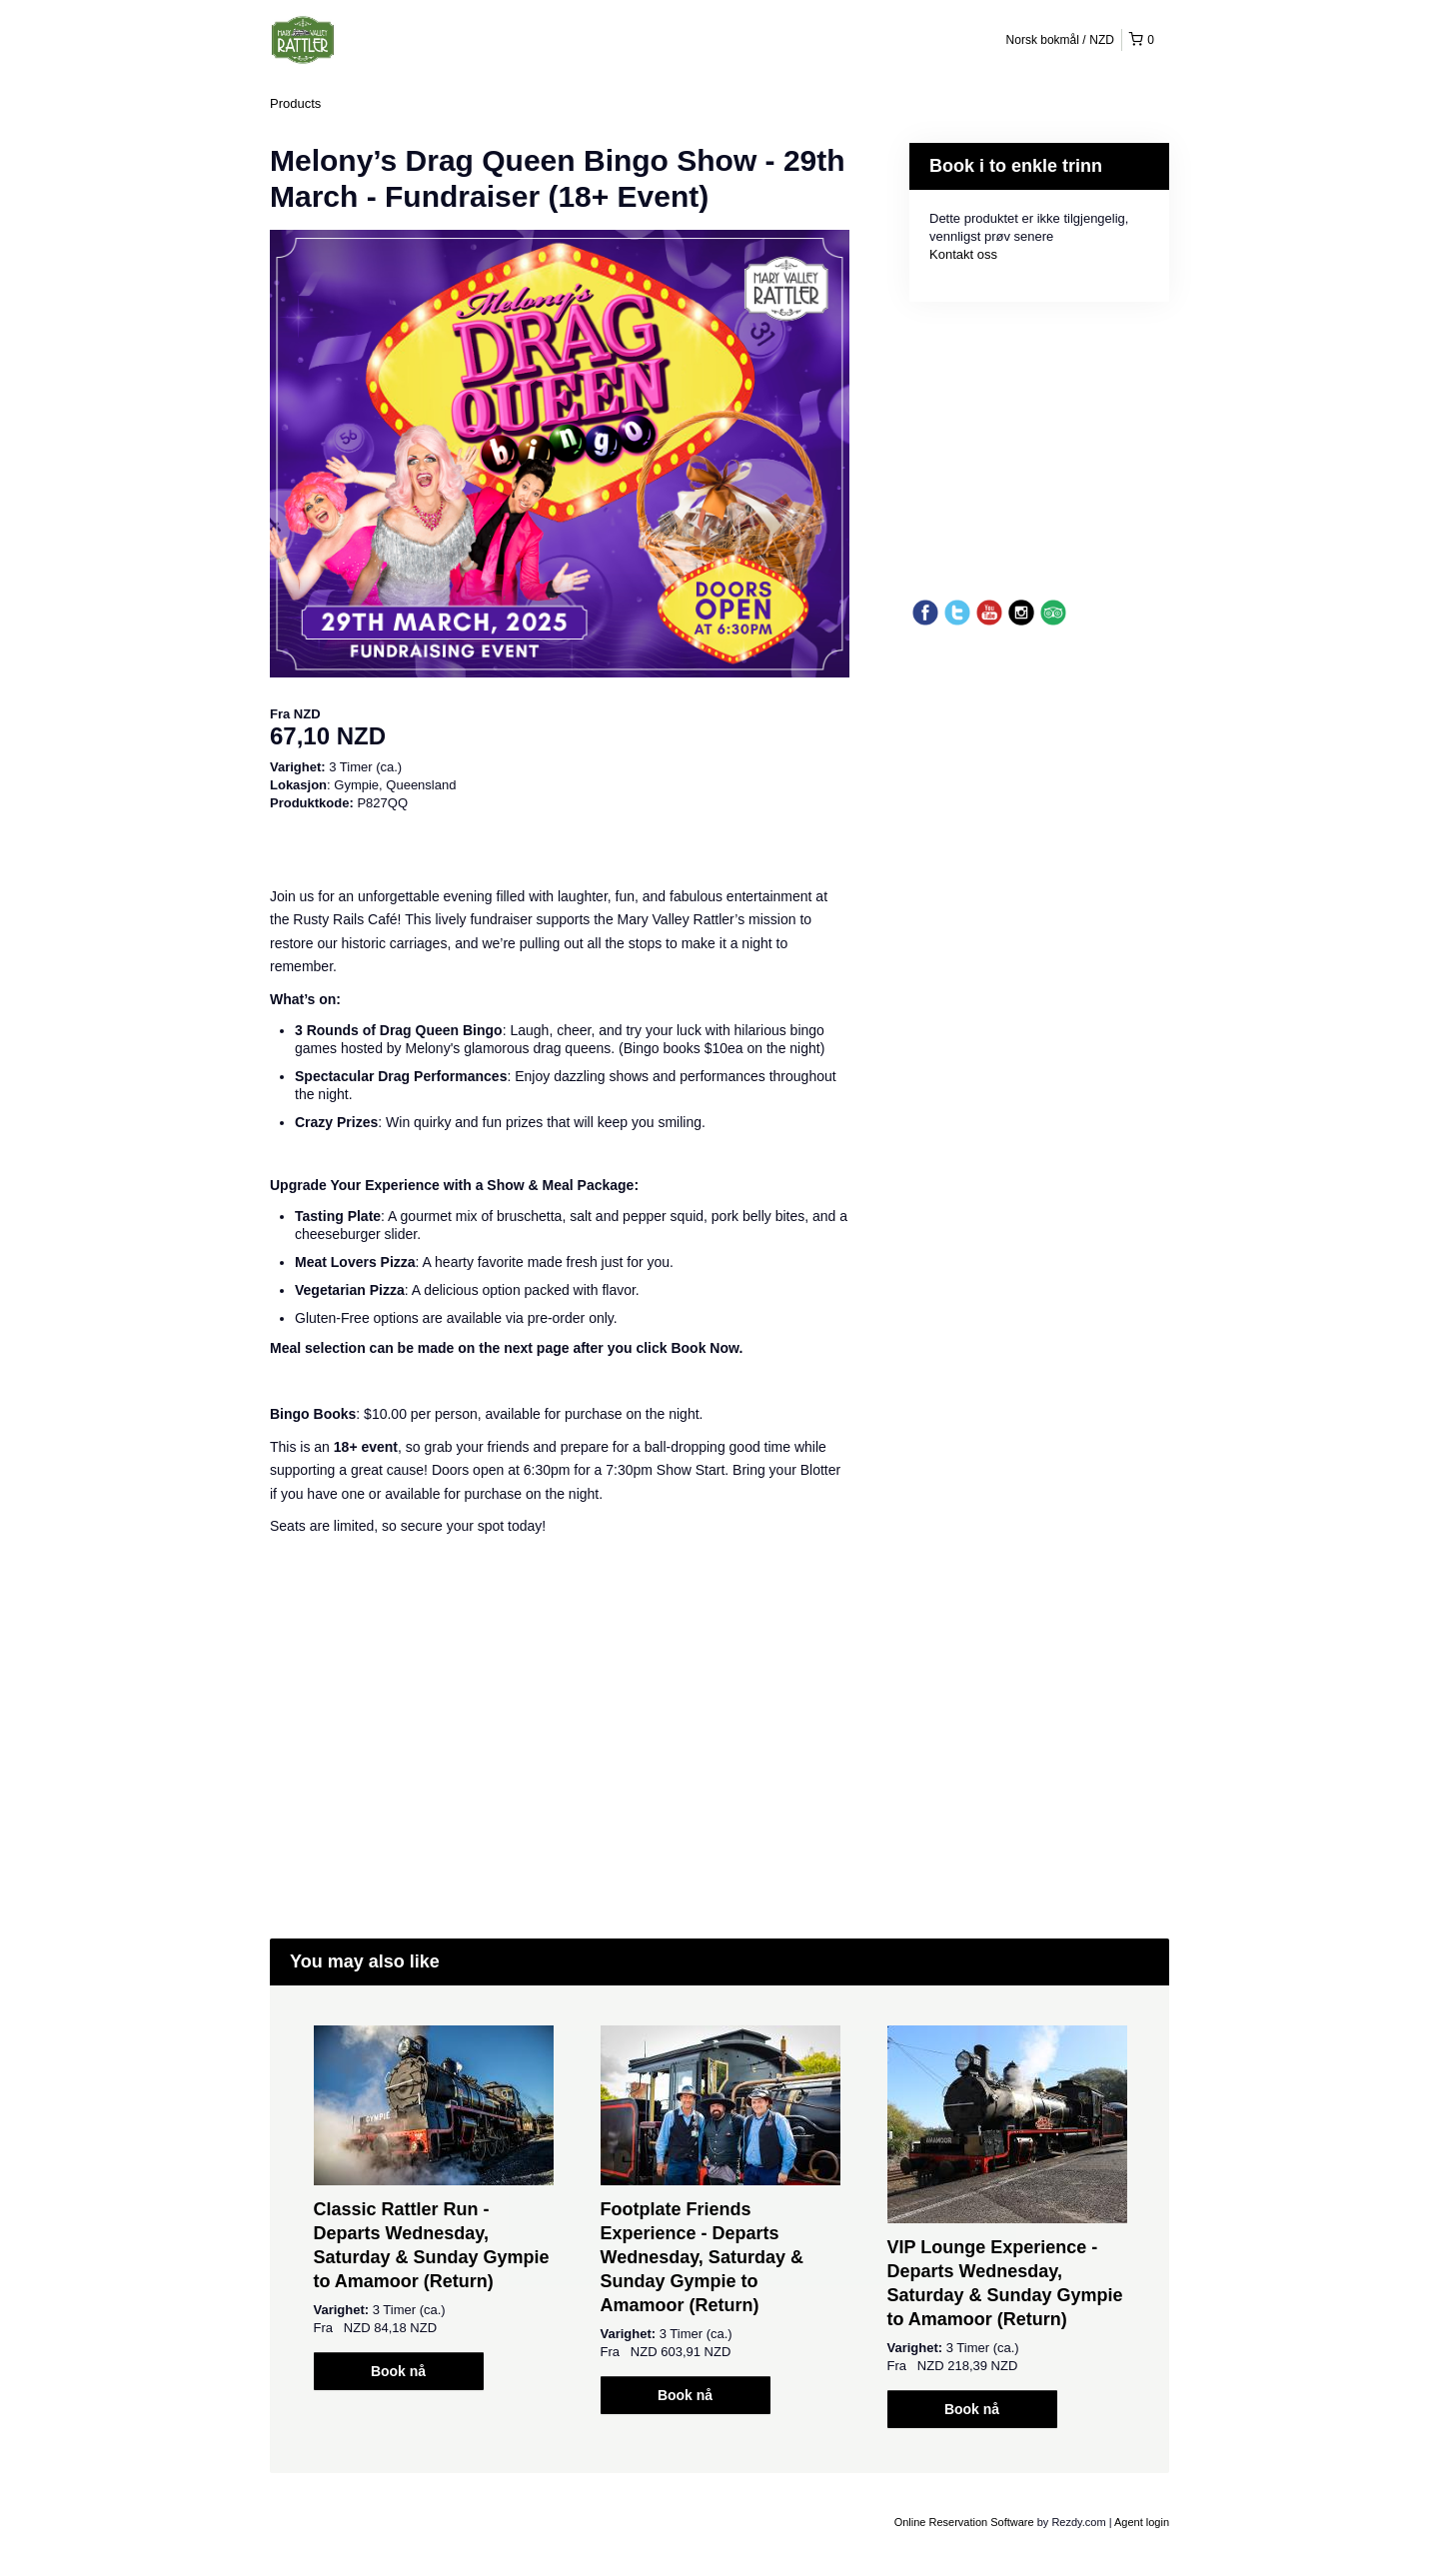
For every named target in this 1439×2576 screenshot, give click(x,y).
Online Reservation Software (964, 2522)
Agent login (1141, 2522)
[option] (433, 2207)
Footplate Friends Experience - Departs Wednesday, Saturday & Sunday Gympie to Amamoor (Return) (702, 2257)
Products (295, 103)
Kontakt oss (963, 254)
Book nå (398, 2371)
